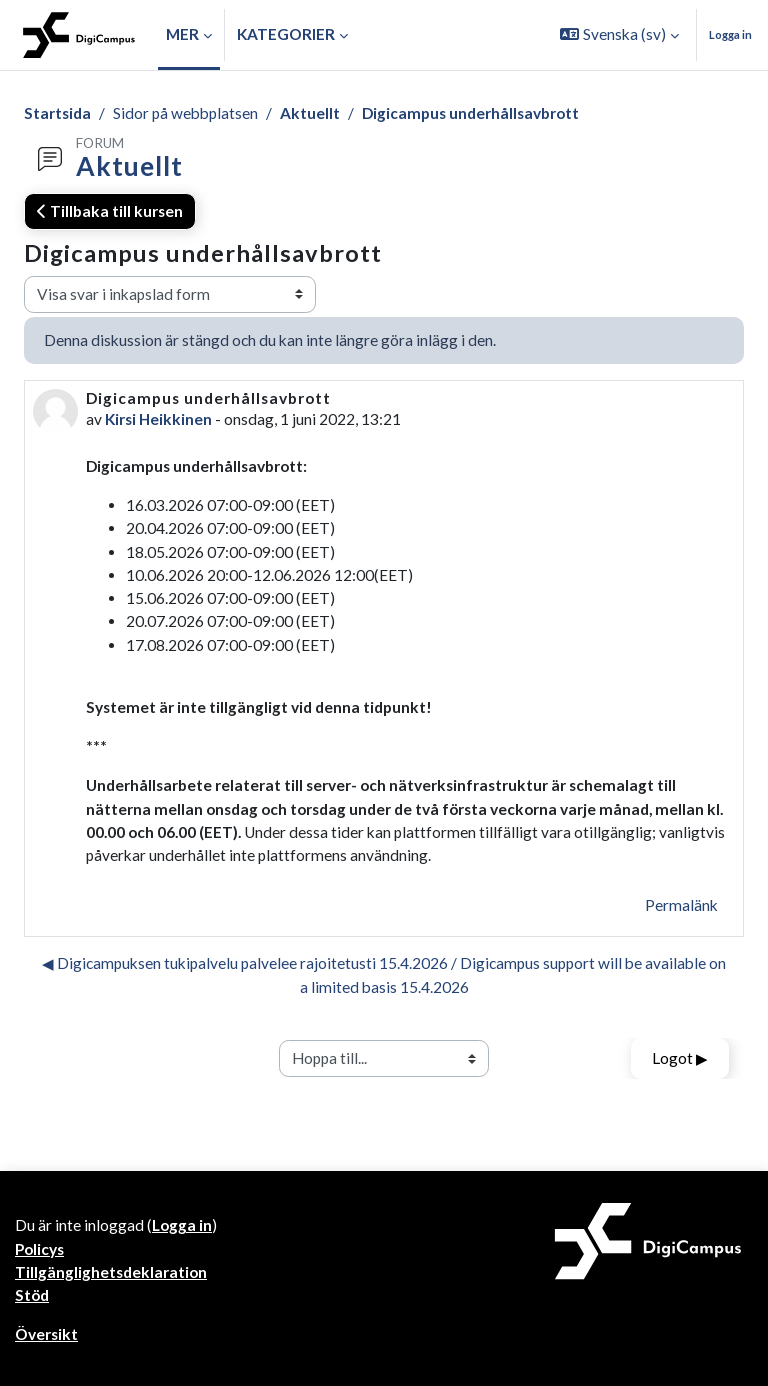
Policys (39, 1249)
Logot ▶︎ (680, 1058)
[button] (619, 35)
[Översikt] (79, 35)
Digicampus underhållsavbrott (470, 113)
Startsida (57, 113)
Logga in (730, 34)
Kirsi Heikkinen (158, 419)
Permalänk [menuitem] (681, 905)
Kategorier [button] (286, 34)
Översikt (46, 1334)
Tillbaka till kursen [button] (110, 211)
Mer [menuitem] (182, 34)
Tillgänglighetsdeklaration (111, 1272)
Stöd (32, 1295)
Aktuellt (310, 113)
